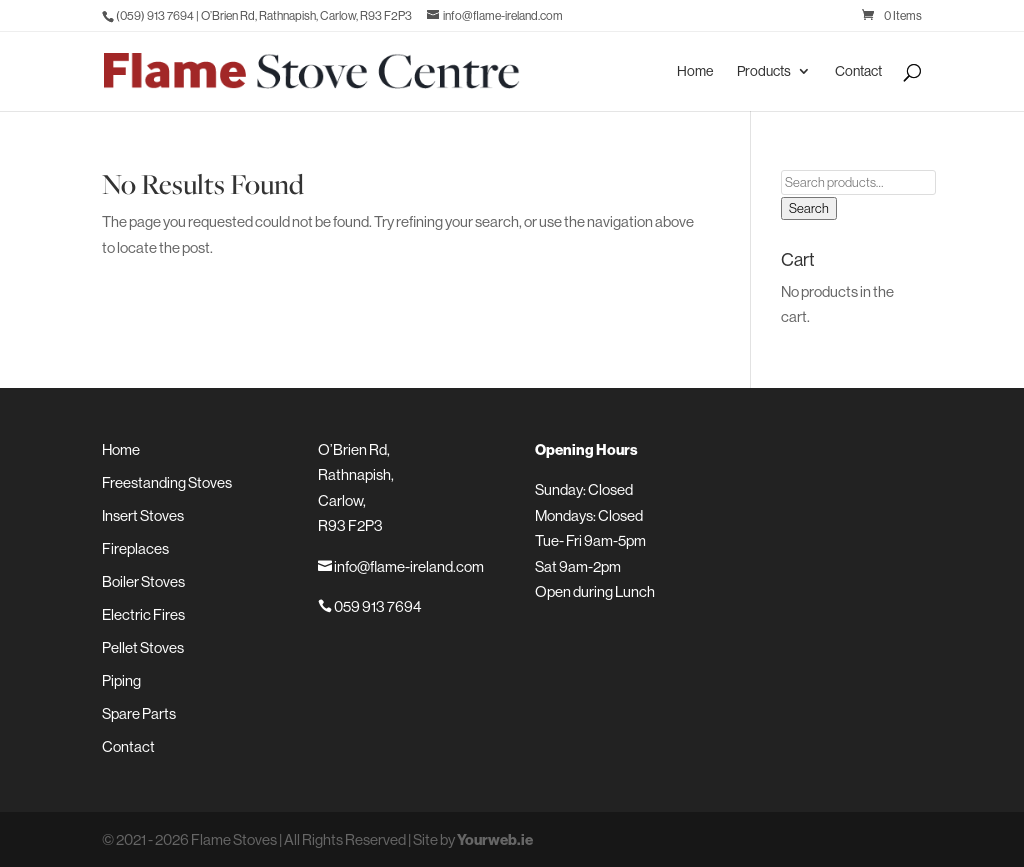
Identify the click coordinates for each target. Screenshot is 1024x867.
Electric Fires (143, 614)
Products (764, 72)
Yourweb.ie (495, 839)
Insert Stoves (143, 515)
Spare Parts (139, 713)
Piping (121, 680)
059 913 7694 (369, 606)
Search (809, 208)
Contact (858, 72)
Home (695, 72)
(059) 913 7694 (155, 15)
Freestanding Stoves (167, 482)
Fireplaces (135, 548)
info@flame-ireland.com (401, 566)
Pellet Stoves (143, 647)
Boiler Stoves (143, 581)
